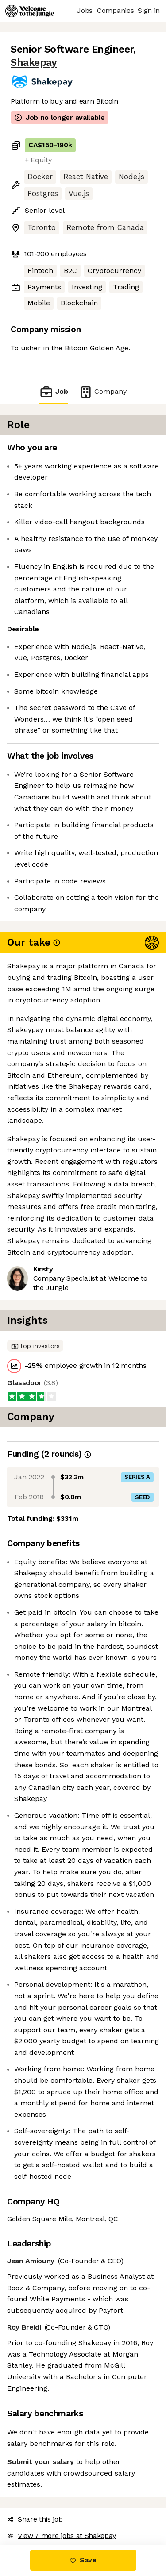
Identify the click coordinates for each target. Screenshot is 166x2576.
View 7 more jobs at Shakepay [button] (61, 2535)
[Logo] (29, 11)
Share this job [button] (35, 2519)
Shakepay (34, 63)
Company (103, 391)
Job (53, 391)
